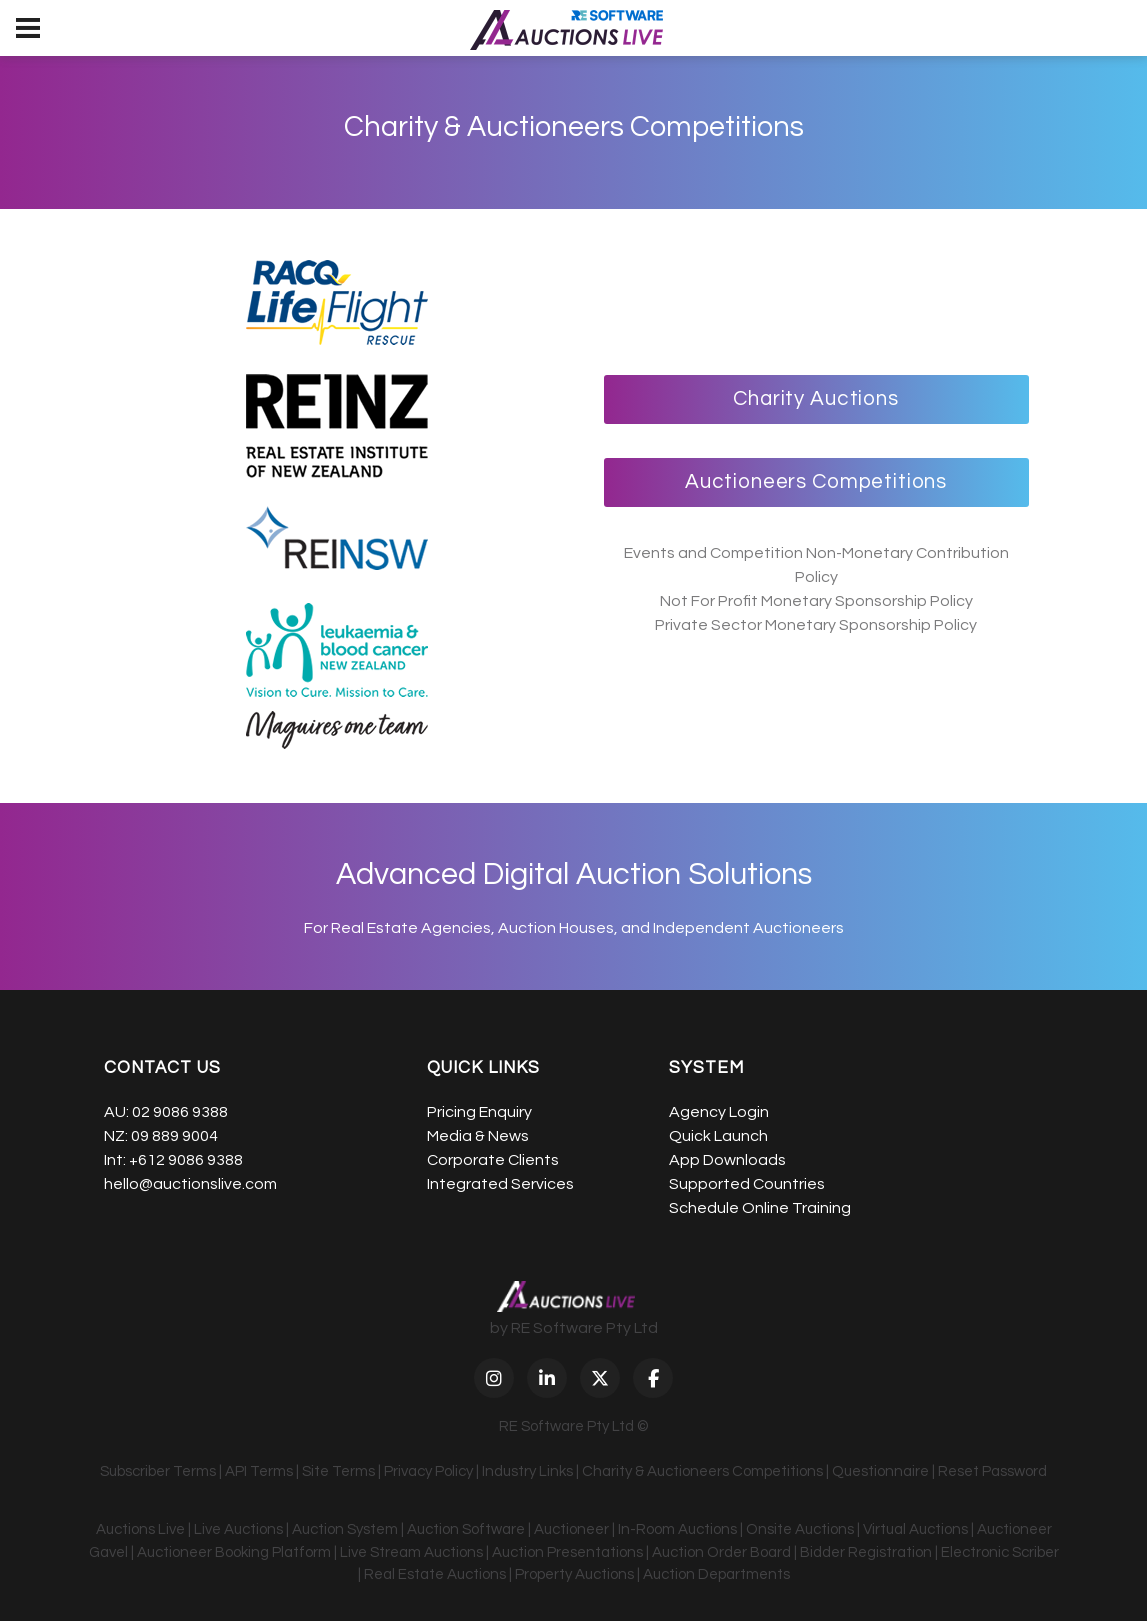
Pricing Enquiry (479, 1112)
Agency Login (719, 1112)
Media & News (478, 1136)
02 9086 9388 (180, 1112)
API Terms (259, 1471)
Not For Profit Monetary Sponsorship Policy (816, 601)
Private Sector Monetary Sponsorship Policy (816, 625)
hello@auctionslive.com (190, 1184)
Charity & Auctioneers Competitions (702, 1471)
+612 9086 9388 (186, 1160)
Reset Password (992, 1471)
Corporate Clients (493, 1160)
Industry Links (527, 1471)
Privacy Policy (428, 1471)
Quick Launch (718, 1136)
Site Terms (338, 1471)
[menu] (28, 28)
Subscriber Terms (158, 1471)
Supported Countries (747, 1184)
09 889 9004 (174, 1136)
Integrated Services (500, 1184)
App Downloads (727, 1160)
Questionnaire (880, 1471)
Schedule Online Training (760, 1208)
